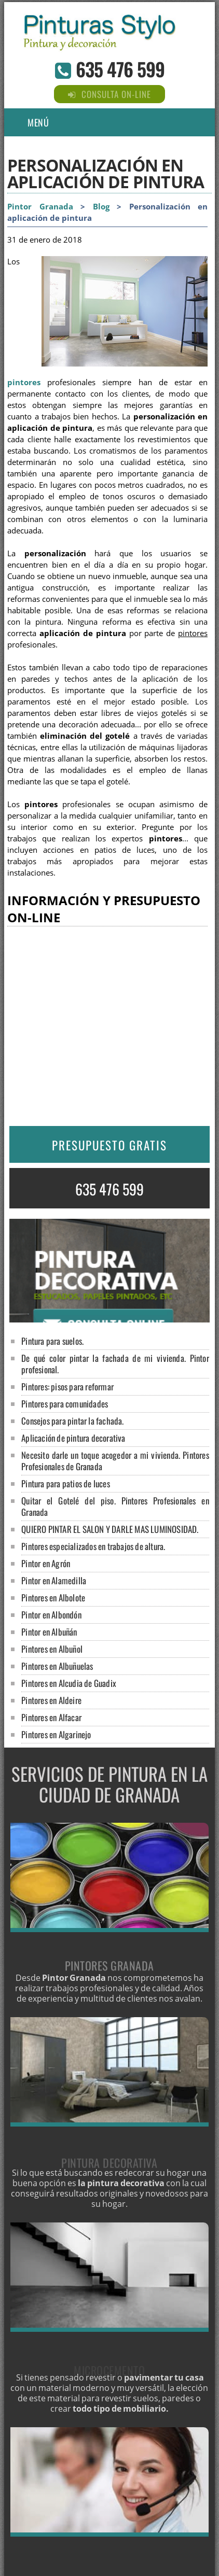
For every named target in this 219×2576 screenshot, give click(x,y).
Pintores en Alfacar (51, 1717)
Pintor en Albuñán (49, 1631)
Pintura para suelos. (52, 1340)
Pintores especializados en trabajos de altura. (93, 1546)
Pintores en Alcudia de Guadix (68, 1683)
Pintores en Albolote (53, 1597)
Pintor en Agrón (45, 1563)
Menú (38, 122)
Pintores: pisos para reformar (67, 1386)
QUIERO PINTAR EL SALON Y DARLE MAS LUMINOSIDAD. (109, 1529)
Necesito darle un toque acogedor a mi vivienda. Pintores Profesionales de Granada (115, 1460)
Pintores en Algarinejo (56, 1734)
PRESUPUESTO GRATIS (109, 1145)
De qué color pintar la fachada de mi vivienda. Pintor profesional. (115, 1364)
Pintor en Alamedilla (53, 1580)
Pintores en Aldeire (51, 1700)
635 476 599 (120, 68)
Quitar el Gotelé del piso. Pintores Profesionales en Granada (115, 1506)
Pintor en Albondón (51, 1614)
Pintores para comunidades (64, 1403)
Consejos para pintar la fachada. (72, 1420)
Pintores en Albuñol (52, 1648)
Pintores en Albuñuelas (57, 1665)
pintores (23, 382)
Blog (101, 207)
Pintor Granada (40, 207)
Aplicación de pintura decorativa (73, 1437)
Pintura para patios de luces (65, 1483)
